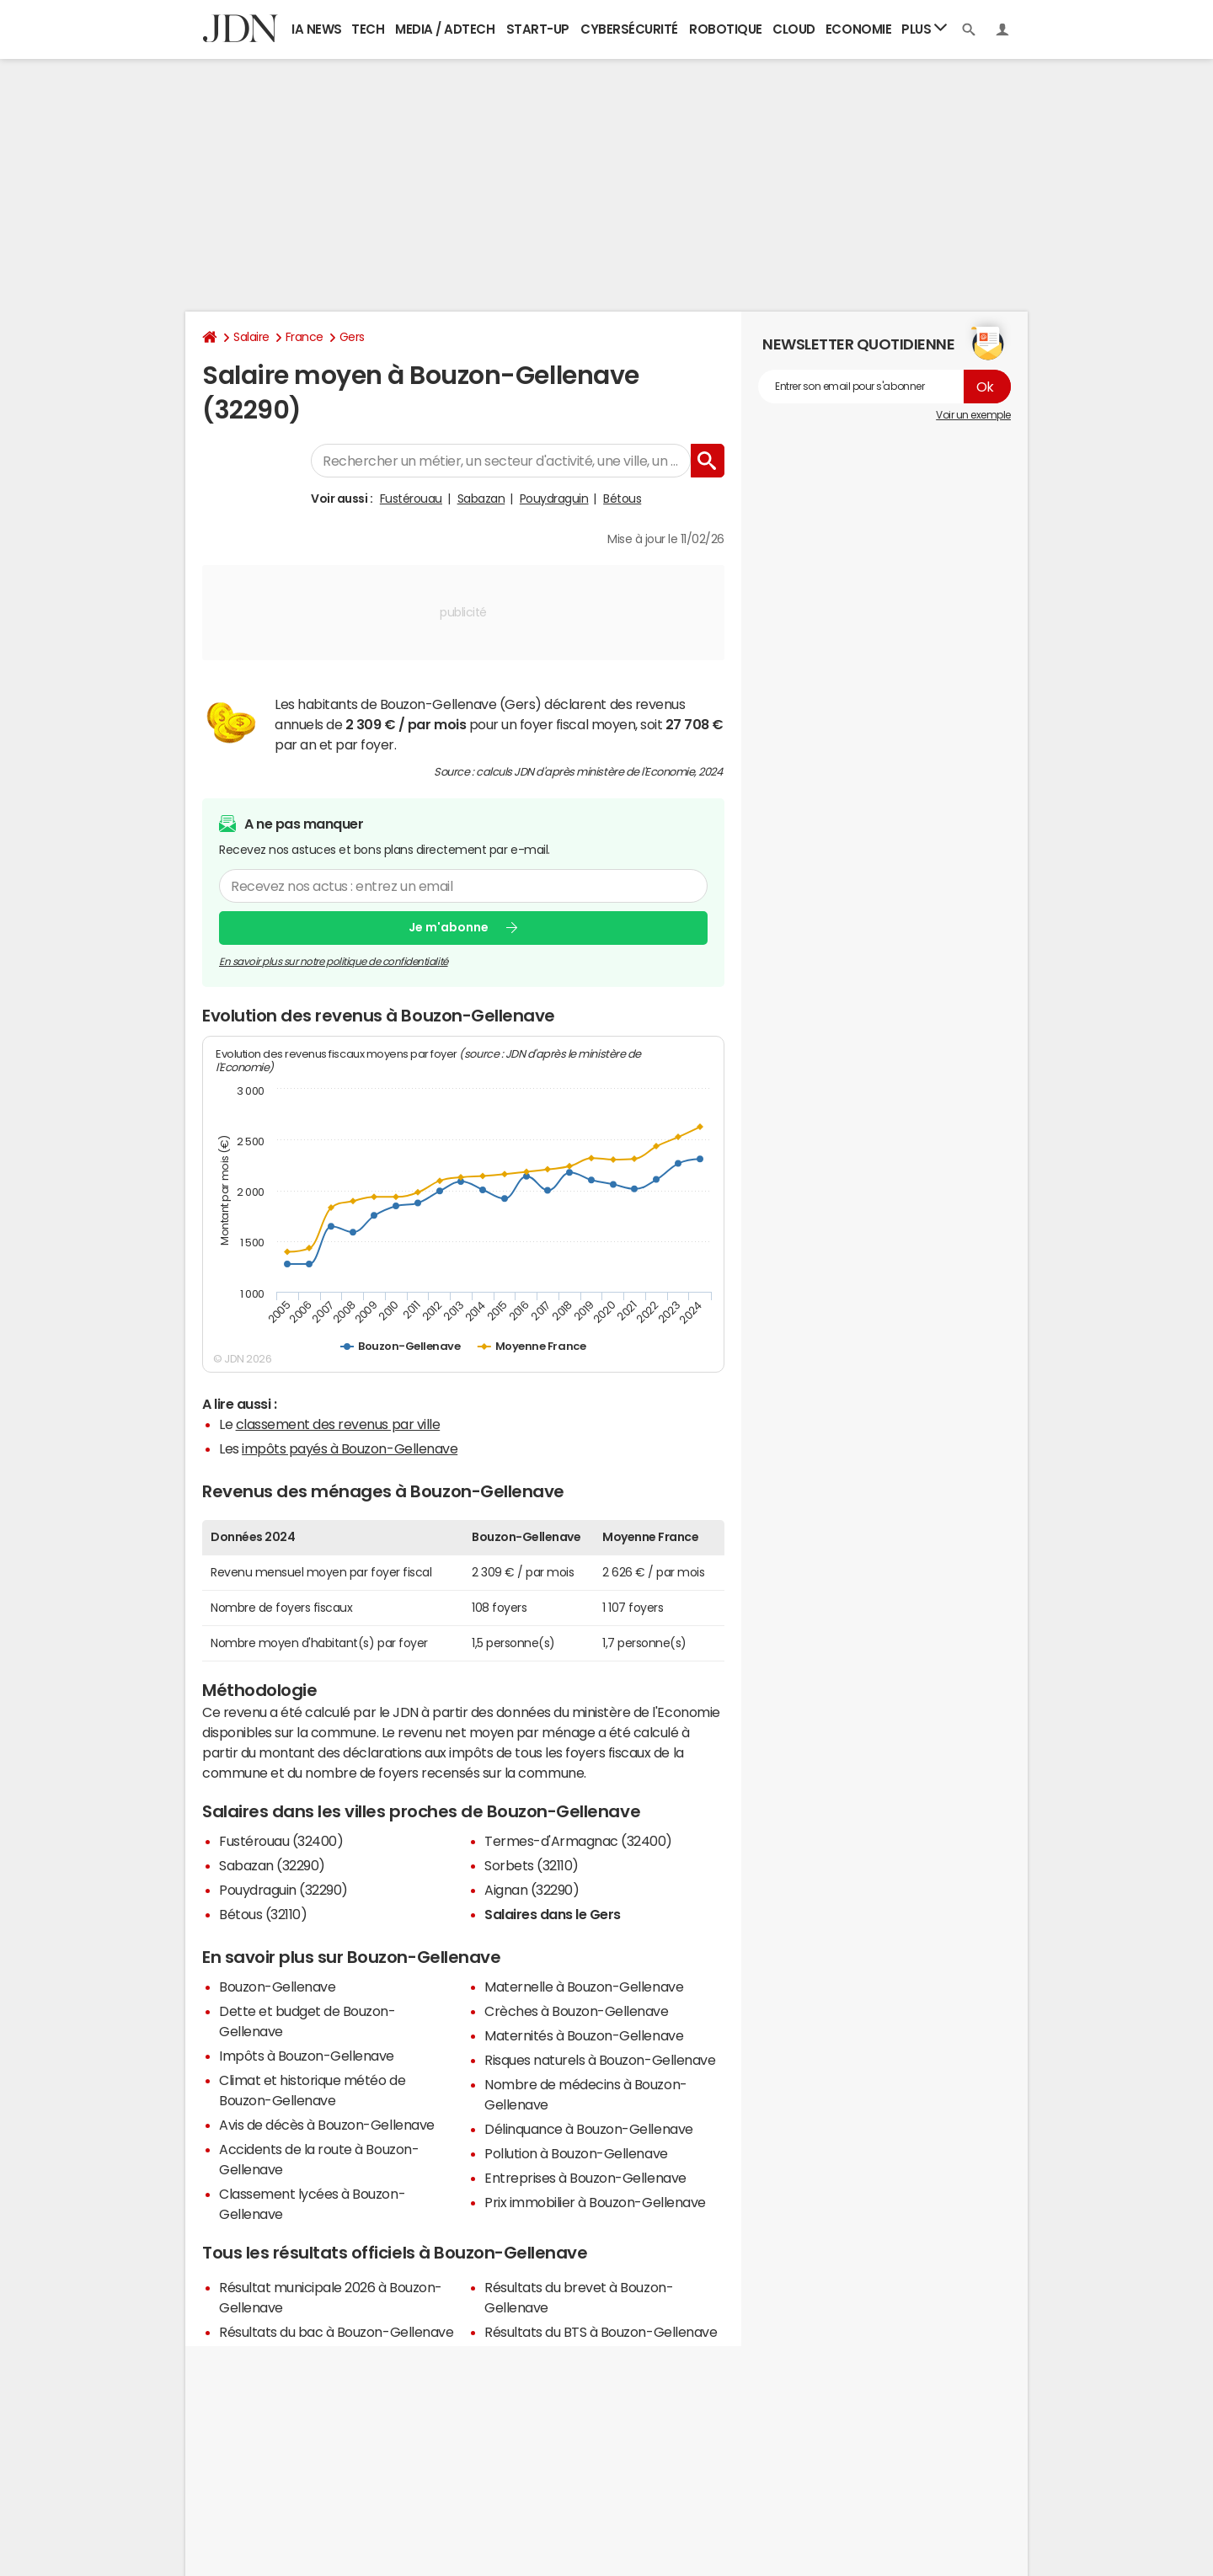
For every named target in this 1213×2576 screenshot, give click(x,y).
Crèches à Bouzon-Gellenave (576, 2011)
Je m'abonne (449, 927)
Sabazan (481, 498)
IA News (316, 29)
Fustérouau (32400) (281, 1841)
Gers (352, 337)
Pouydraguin (554, 498)
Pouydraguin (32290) (283, 1889)
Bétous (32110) (263, 1914)
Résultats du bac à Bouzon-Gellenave (336, 2332)
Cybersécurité (629, 29)
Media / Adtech (444, 29)
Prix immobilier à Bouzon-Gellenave (595, 2202)
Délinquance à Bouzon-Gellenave (588, 2129)
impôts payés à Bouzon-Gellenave (349, 1448)
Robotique (725, 29)
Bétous (622, 498)
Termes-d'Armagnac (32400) (578, 1841)
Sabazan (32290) (272, 1865)
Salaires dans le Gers (552, 1914)
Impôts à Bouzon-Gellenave (306, 2055)
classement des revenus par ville (338, 1424)
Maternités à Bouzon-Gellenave (583, 2035)
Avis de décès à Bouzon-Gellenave (327, 2124)
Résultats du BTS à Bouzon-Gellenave (600, 2332)
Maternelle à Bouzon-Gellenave (583, 1986)
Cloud (793, 29)
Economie (858, 29)
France (304, 337)
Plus (924, 28)
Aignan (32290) (531, 1889)
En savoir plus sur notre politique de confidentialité (333, 962)
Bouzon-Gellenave (277, 1986)
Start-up (537, 29)
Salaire (251, 337)
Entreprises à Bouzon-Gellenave (585, 2177)
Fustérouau (411, 498)
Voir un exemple (973, 415)
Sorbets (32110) (531, 1865)
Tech (367, 29)
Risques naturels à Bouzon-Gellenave (599, 2060)
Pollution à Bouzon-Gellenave (576, 2153)
